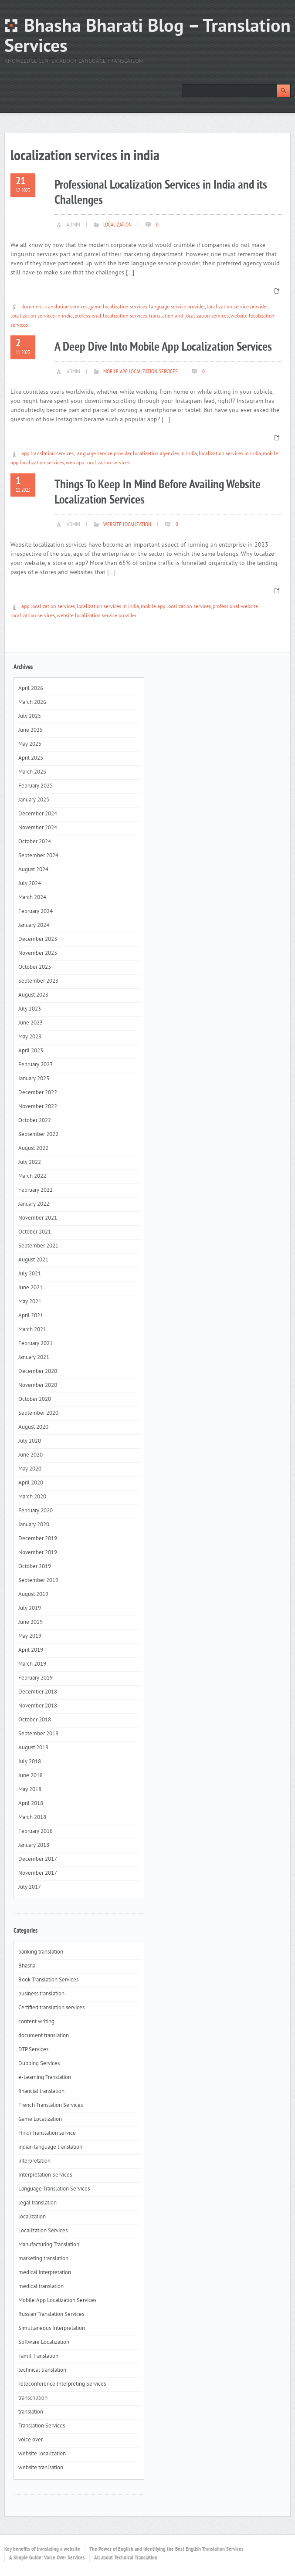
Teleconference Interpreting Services (62, 2384)
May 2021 (29, 1301)
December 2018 (37, 1692)
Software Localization (43, 2342)
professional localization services (111, 316)
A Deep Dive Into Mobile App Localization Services (163, 347)
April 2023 (30, 1051)
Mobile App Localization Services (140, 371)
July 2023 (29, 1009)
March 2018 (32, 1817)
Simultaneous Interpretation (51, 2328)
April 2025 (30, 758)
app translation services (47, 454)
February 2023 (35, 1065)
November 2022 (37, 1106)
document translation (43, 2035)
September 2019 (38, 1580)
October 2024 (34, 841)
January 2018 (33, 1845)
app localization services (48, 607)
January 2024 (33, 925)
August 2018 (33, 1747)
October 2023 (34, 967)
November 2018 (37, 1706)
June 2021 (30, 1288)
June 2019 (30, 1622)
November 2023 (37, 953)
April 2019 (30, 1650)
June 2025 (30, 730)
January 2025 (33, 800)
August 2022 (33, 1148)
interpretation (34, 2161)
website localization (127, 524)
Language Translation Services (54, 2189)
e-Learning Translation (44, 2077)
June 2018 (30, 1775)
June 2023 (30, 1023)
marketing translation (43, 2258)
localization (117, 225)
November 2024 (37, 828)
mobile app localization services (176, 607)
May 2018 (29, 1789)
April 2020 (30, 1483)
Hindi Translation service (47, 2133)
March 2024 (32, 897)
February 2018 (35, 1831)
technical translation (42, 2370)
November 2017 (37, 1873)
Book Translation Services (48, 1980)
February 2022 (35, 1190)
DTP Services (33, 2049)
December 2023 (37, 939)
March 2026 (32, 702)
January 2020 (33, 1524)
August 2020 (33, 1427)
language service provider (177, 307)
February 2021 (35, 1343)
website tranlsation (40, 2467)
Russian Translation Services (51, 2314)
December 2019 (37, 1538)
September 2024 (38, 855)
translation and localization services (189, 316)
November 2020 (37, 1385)
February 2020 (35, 1511)
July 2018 (29, 1761)
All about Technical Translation (125, 2558)
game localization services (118, 307)
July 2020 (29, 1441)
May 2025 (29, 744)
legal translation (37, 2203)
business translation (41, 1994)
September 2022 (38, 1134)
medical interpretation (44, 2272)
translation (30, 2412)
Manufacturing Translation (48, 2244)
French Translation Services (50, 2105)
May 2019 (29, 1636)
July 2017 (29, 1887)
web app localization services (98, 463)
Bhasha (26, 1966)
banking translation (40, 1952)
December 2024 (37, 814)
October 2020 (34, 1399)
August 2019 (33, 1594)
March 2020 (32, 1497)
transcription (32, 2398)
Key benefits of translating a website (42, 2549)
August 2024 (33, 869)
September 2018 (38, 1734)
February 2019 (35, 1678)
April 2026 (30, 688)
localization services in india (41, 316)
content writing (36, 2021)
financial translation (41, 2091)
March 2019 (32, 1664)
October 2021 (34, 1232)
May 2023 (29, 1037)
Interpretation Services (45, 2175)
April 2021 (30, 1315)
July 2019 (29, 1608)
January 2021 (33, 1357)
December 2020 (37, 1371)
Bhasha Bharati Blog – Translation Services (147, 37)
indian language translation (50, 2147)
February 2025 (35, 786)
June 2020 (30, 1455)
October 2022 (34, 1120)
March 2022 (32, 1176)
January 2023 (33, 1078)
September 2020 (38, 1413)
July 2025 (29, 716)
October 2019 (34, 1566)
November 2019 (37, 1552)
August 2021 (33, 1260)
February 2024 (35, 911)
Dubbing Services (39, 2063)
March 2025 (32, 772)
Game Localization (40, 2119)
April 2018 (30, 1803)
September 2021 (38, 1246)
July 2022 (29, 1162)
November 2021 (37, 1218)
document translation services (54, 307)
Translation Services (41, 2426)
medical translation (41, 2286)
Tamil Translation (38, 2356)
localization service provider (237, 307)
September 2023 (38, 981)
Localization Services (43, 2231)
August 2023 (33, 995)
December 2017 (37, 1859)
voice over (30, 2440)
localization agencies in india (165, 454)
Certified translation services (51, 2008)
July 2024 (29, 883)
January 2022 (33, 1204)
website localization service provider (96, 616)
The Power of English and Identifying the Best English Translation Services (166, 2549)
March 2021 (32, 1329)
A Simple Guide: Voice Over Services (47, 2558)
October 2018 (34, 1720)
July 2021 (29, 1274)
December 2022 (37, 1092)
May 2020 (29, 1469)
